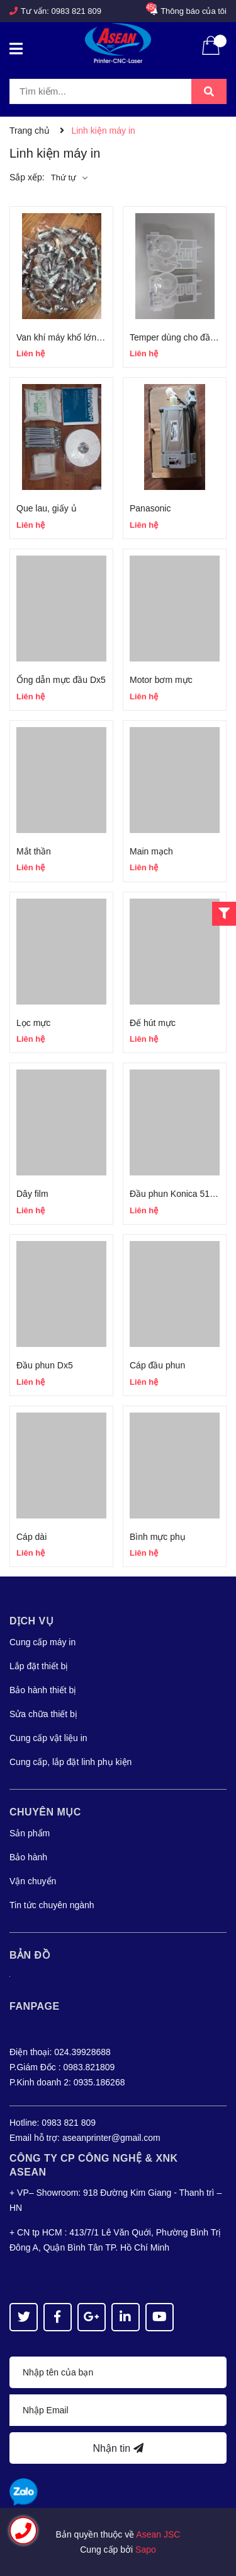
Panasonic (150, 508)
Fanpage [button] (34, 2006)
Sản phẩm (29, 1833)
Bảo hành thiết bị (42, 1690)
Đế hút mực (153, 1023)
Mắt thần (33, 851)
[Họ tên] (118, 2372)
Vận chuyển (32, 1881)
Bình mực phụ (158, 1537)
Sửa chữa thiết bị (43, 1714)
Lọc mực (33, 1023)
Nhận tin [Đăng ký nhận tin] (118, 2448)
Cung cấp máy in (42, 1642)
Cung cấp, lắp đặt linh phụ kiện (70, 1762)
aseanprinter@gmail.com (111, 2138)
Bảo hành (28, 1857)
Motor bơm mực (161, 680)
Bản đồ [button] (29, 1955)
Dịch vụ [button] (31, 1621)
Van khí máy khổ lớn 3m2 (66, 337)
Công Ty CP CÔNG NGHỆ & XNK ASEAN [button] (93, 2165)
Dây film (32, 1194)
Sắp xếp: (27, 177)
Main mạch (151, 851)
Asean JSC (158, 2534)
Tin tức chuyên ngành (51, 1905)
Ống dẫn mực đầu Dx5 (61, 680)
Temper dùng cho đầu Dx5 (181, 337)
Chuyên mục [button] (45, 1812)
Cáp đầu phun (157, 1365)
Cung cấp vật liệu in (48, 1738)
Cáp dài (31, 1537)
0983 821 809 (77, 11)
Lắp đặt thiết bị (38, 1666)
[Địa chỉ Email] (118, 2410)
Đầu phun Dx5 (44, 1365)
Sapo (145, 2549)
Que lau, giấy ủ (46, 508)
